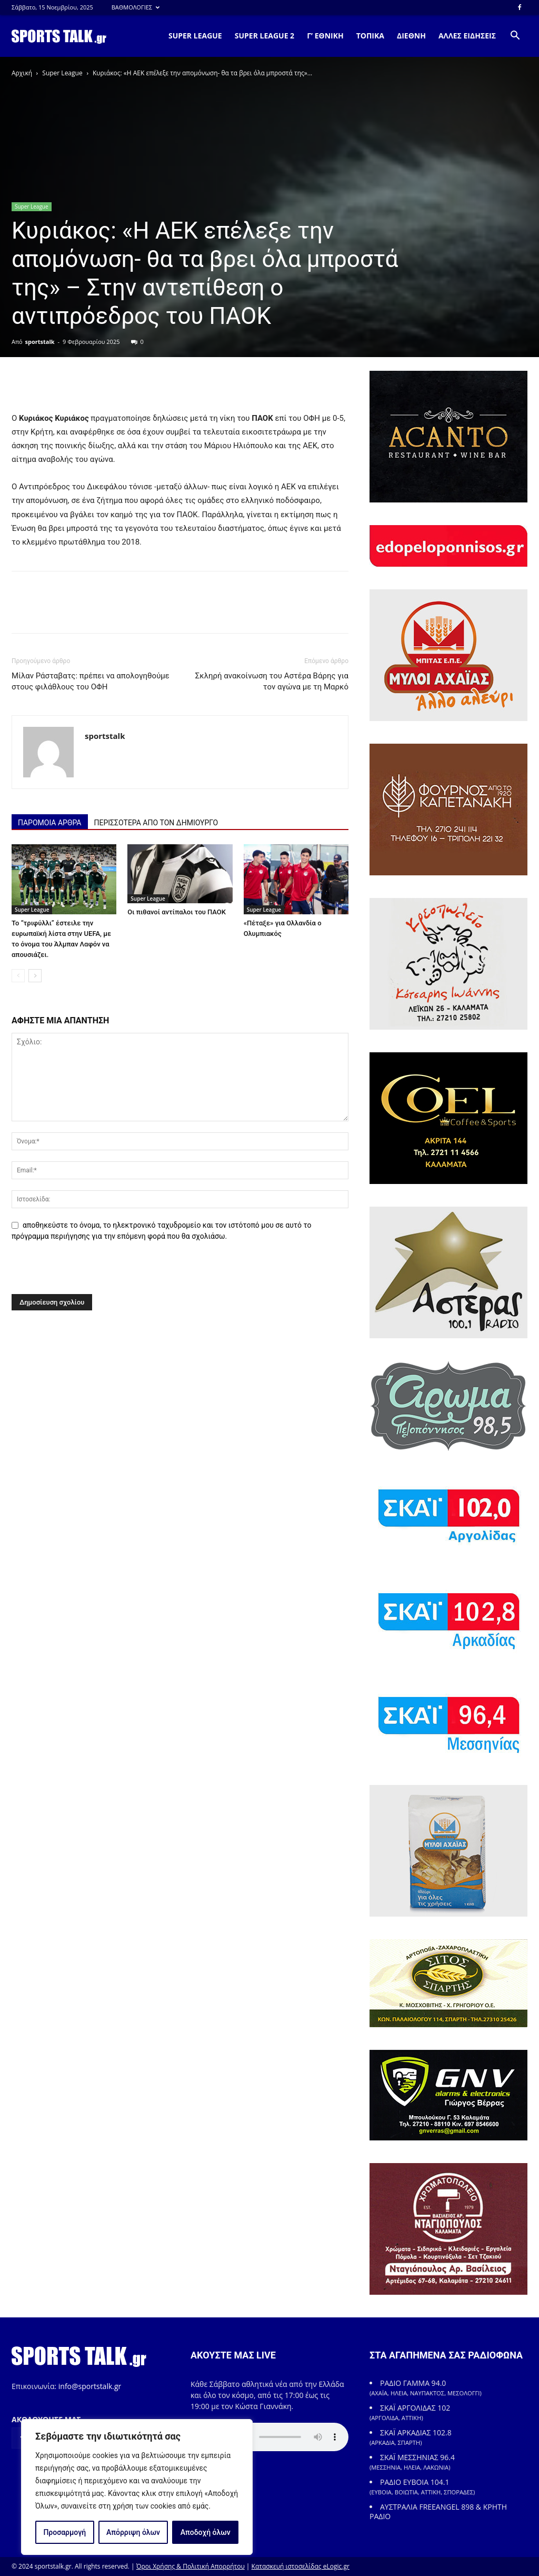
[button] (514, 37)
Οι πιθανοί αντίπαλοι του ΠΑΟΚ (176, 912)
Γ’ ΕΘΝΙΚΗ (325, 36)
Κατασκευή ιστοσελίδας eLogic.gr (301, 2566)
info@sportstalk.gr (90, 2386)
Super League (62, 72)
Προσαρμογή (64, 2532)
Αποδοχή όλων (206, 2532)
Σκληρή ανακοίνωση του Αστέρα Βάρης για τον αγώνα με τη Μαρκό (271, 681)
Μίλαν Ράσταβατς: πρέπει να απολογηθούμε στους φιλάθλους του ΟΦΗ (90, 681)
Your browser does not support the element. (269, 2437)
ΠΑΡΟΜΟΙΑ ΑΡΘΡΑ (50, 822)
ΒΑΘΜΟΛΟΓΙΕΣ (135, 7)
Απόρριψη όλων (133, 2532)
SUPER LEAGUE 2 (264, 36)
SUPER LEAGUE (195, 36)
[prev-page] (18, 975)
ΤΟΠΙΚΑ (370, 36)
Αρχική (22, 72)
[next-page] (35, 975)
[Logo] (59, 36)
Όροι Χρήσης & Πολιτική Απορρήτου (190, 2566)
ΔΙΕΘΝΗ (411, 36)
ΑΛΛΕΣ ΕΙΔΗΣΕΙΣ (467, 36)
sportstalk (40, 342)
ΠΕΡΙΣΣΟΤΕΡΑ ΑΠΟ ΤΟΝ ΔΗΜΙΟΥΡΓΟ (156, 822)
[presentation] (84, 1271)
